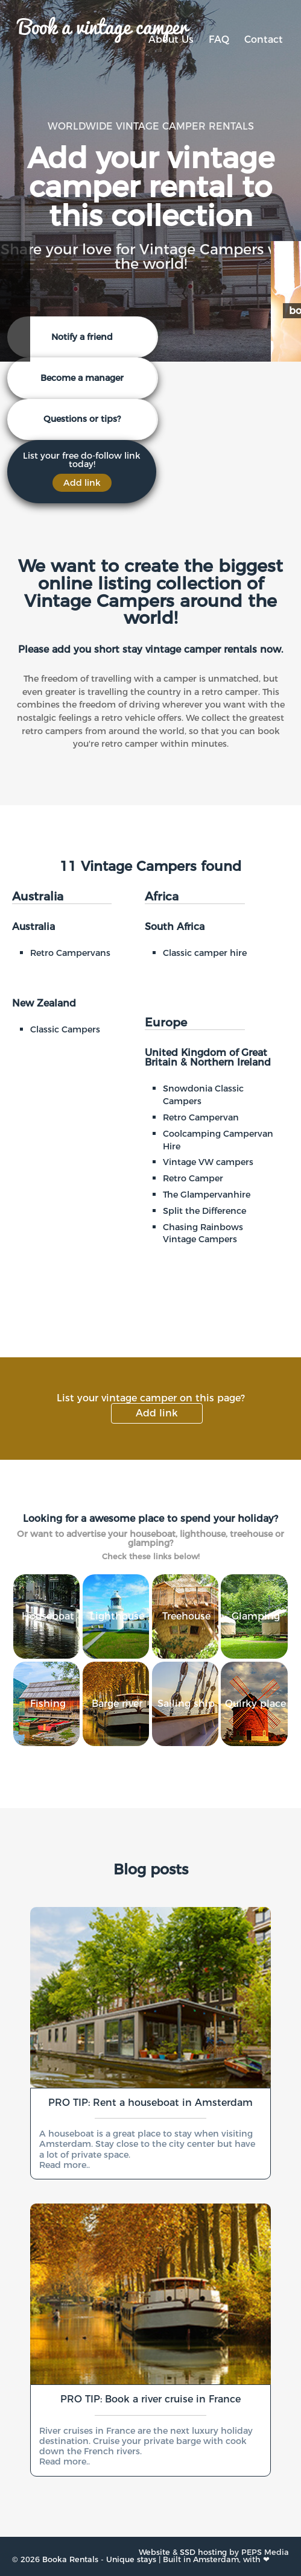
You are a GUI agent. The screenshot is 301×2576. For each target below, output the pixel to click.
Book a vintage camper (102, 25)
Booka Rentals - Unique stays (99, 2559)
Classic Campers (65, 1029)
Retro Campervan (201, 1117)
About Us (171, 39)
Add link (157, 1413)
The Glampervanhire (206, 1194)
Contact (263, 39)
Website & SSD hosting (183, 2552)
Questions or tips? (82, 418)
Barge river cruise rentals (117, 1788)
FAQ (219, 39)
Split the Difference (204, 1210)
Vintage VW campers (208, 1162)
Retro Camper (193, 1178)
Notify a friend (82, 336)
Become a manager (82, 377)
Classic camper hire (205, 952)
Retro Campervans (70, 952)
